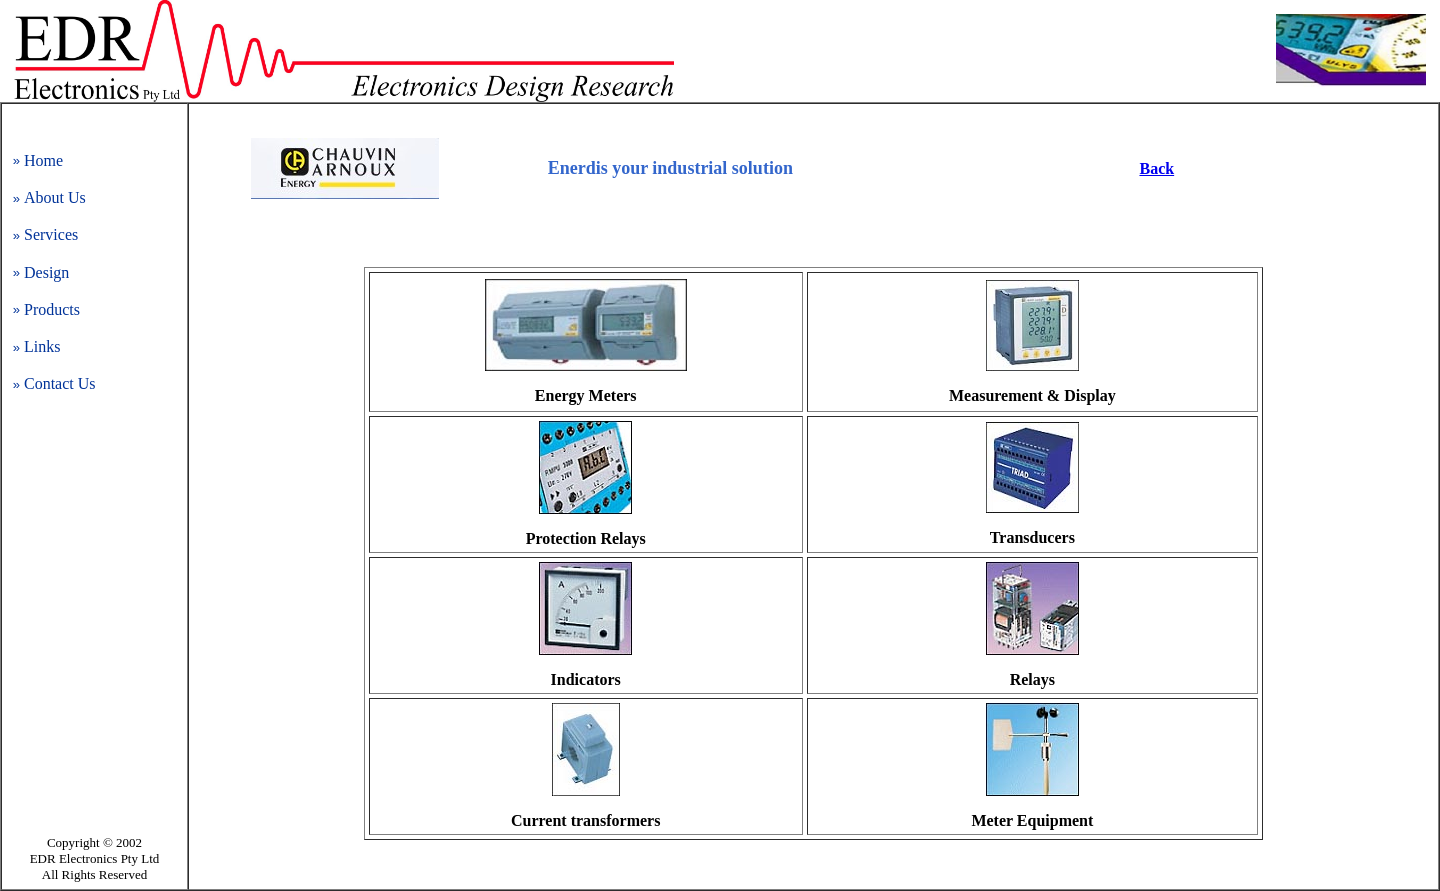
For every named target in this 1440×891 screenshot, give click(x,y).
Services (51, 234)
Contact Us (60, 383)
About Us (55, 197)
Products (52, 309)
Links (42, 346)
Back (1156, 168)
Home (43, 160)
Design (46, 272)
